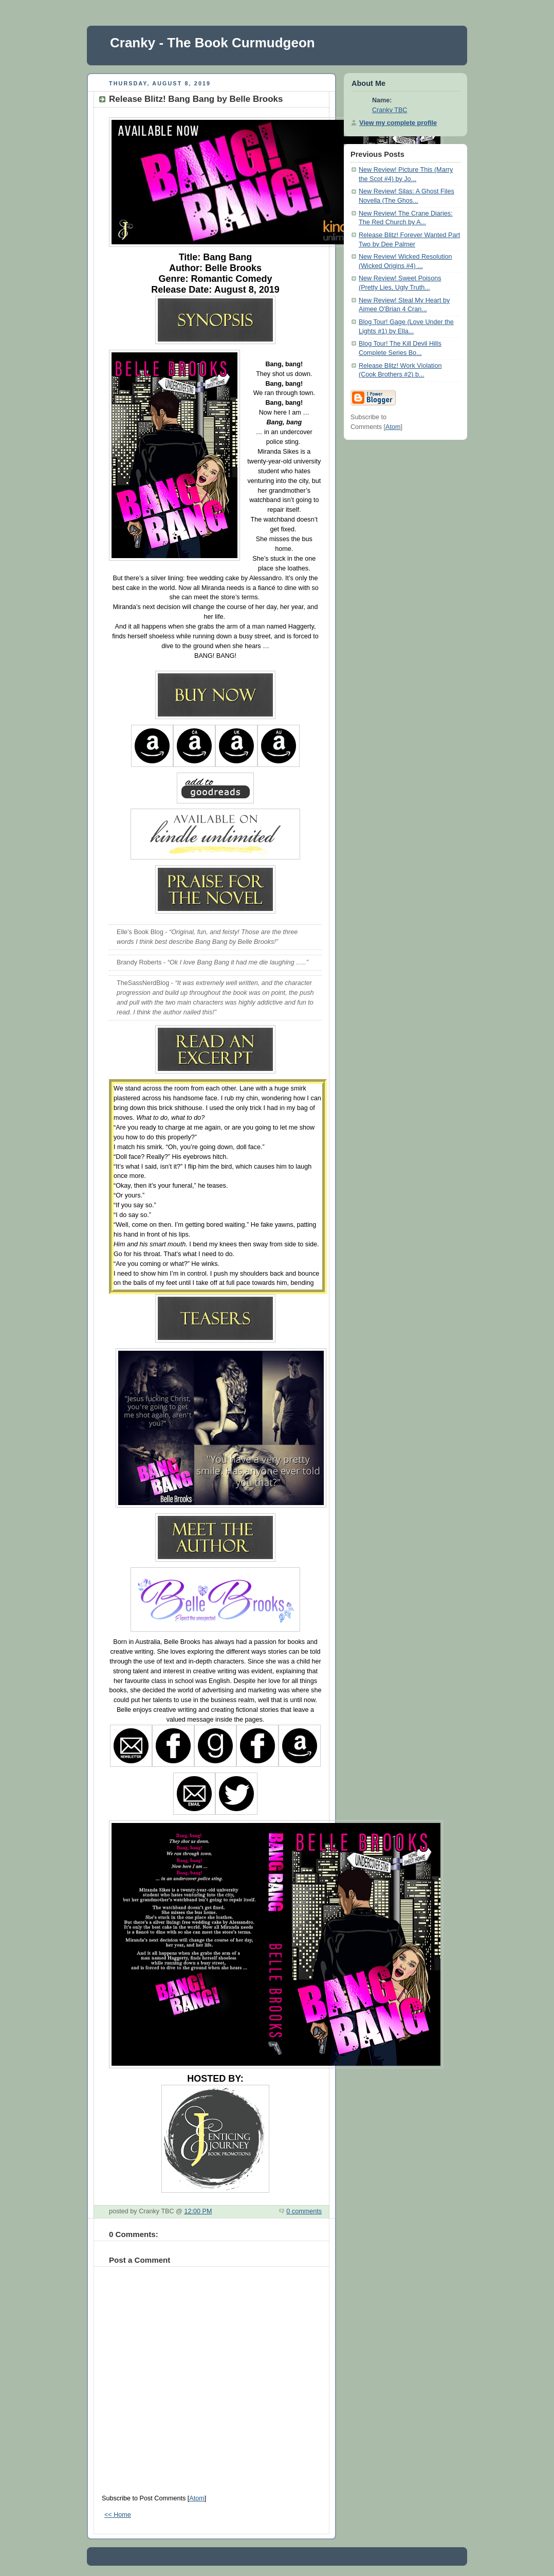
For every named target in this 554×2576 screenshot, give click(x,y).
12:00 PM (198, 2211)
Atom (196, 2498)
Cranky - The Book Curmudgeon (212, 42)
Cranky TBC (389, 110)
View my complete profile (398, 123)
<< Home (117, 2514)
